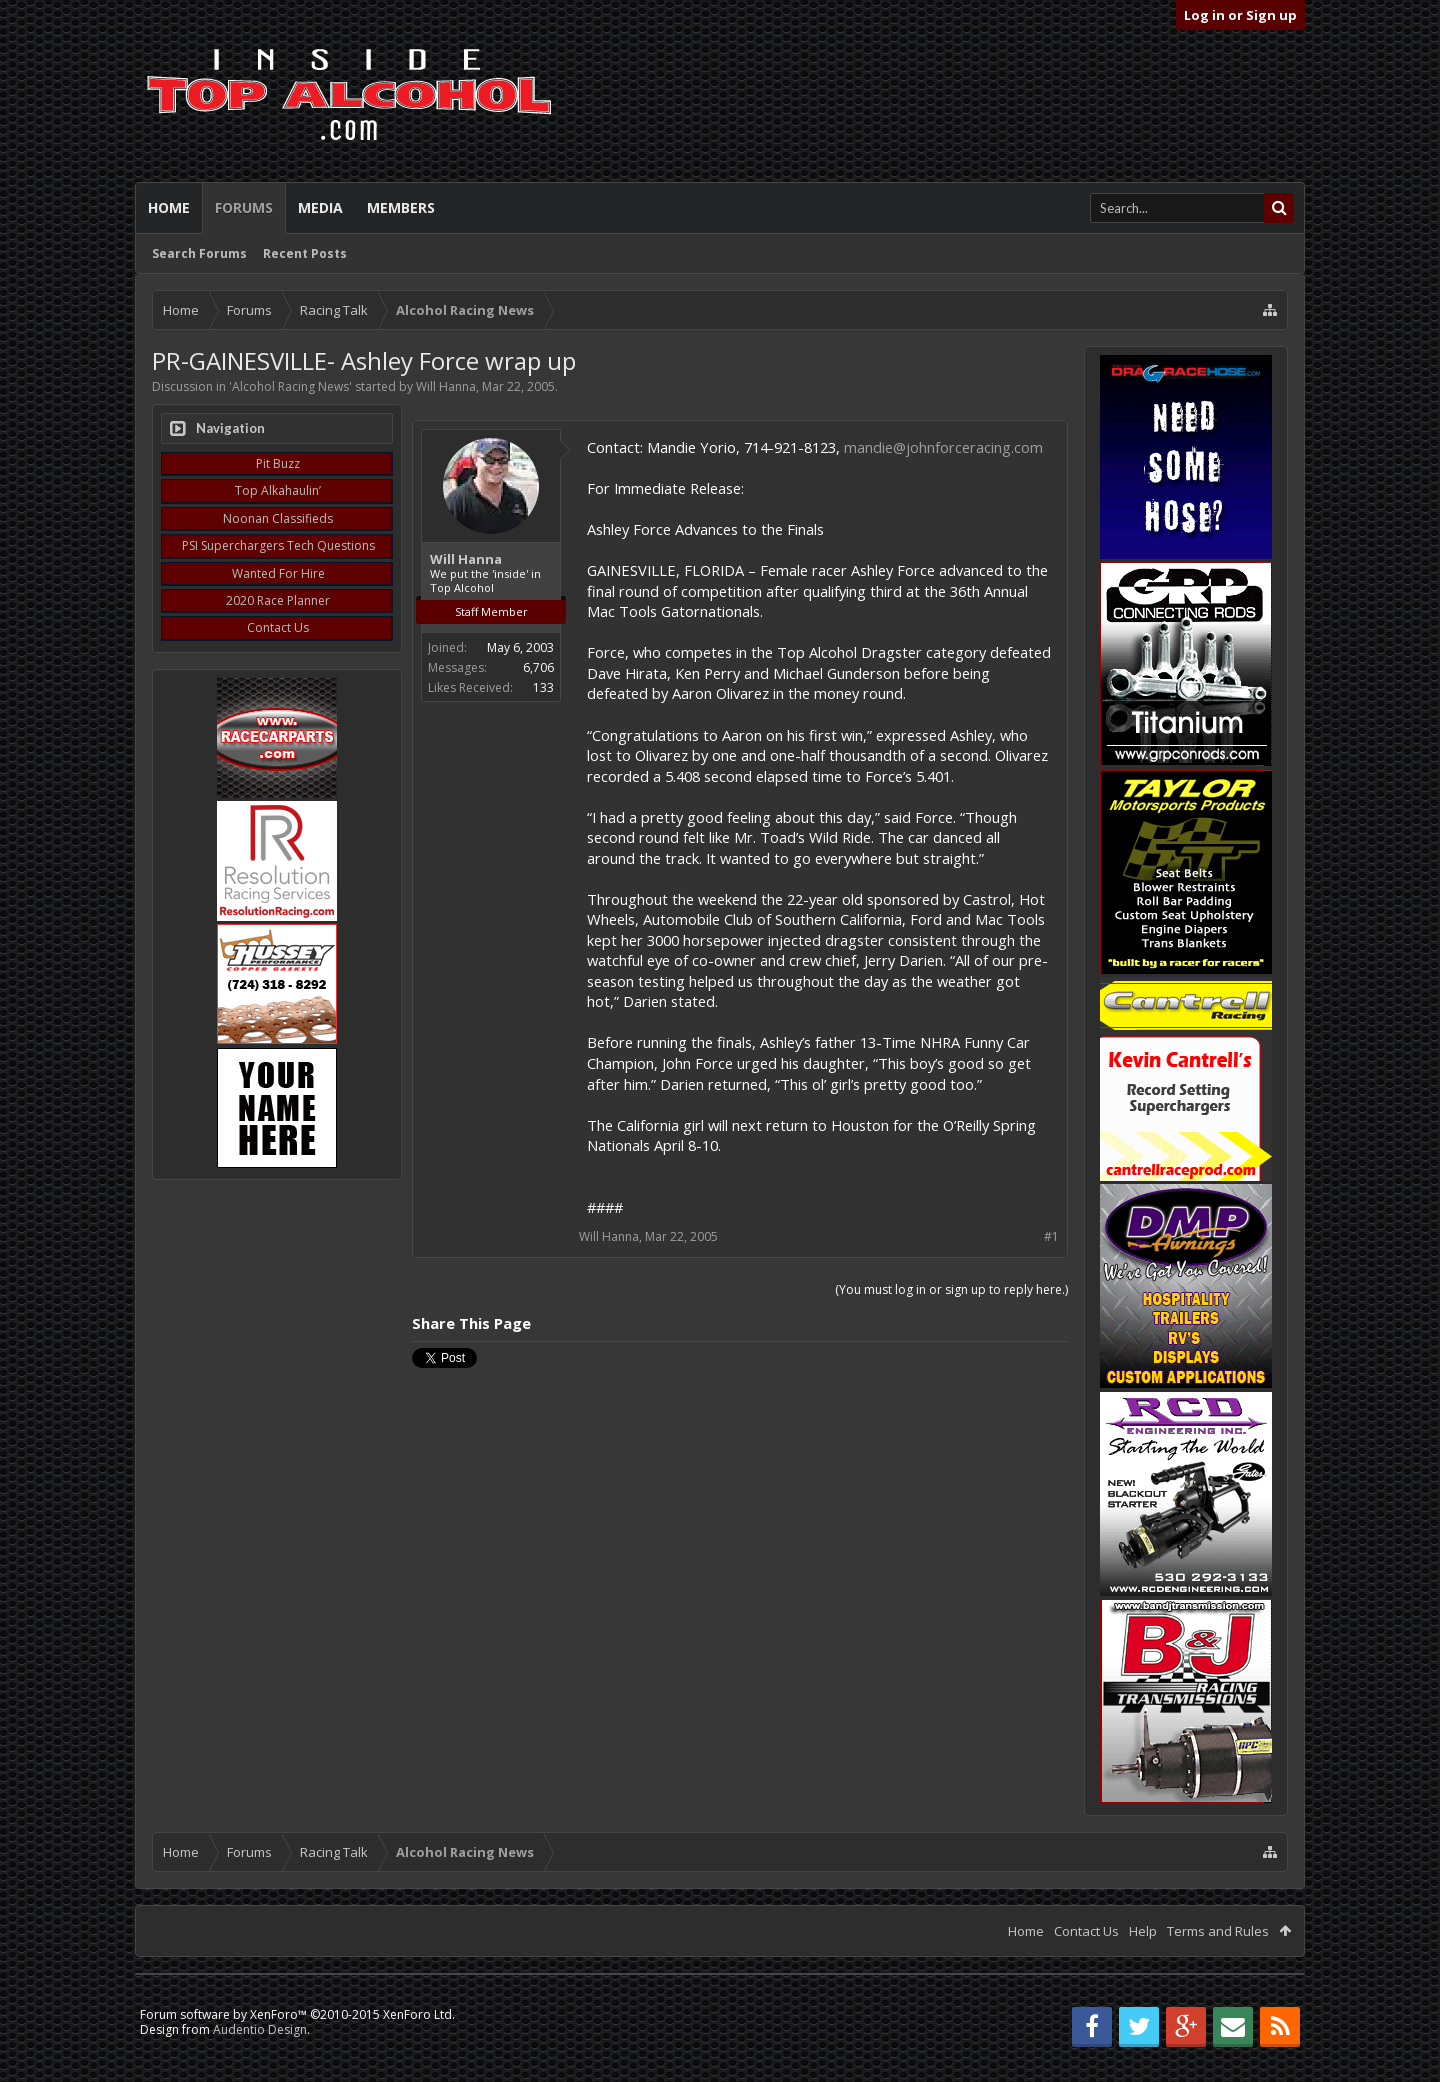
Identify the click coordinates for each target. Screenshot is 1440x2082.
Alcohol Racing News (290, 386)
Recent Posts (305, 253)
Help (1143, 1931)
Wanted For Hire (278, 573)
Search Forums (199, 253)
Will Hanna (446, 386)
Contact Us (278, 627)
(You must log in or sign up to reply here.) (951, 1289)
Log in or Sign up (1240, 15)
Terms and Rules (1218, 1931)
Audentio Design (260, 2029)
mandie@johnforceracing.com (943, 447)
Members (401, 207)
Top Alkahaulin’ (278, 490)
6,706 (538, 667)
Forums (244, 207)
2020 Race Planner (278, 600)
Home (169, 207)
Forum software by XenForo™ (297, 2014)
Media (320, 207)
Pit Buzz (278, 463)
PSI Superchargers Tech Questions (278, 545)
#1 (1051, 1236)
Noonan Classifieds (278, 518)
